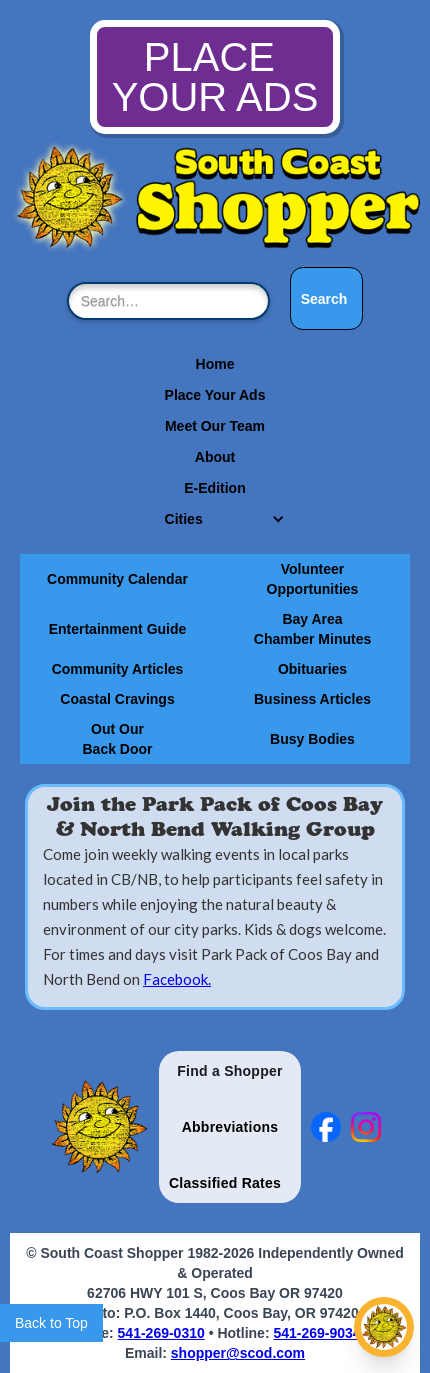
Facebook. (177, 979)
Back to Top (51, 1323)
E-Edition (214, 488)
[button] (215, 519)
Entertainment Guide (118, 629)
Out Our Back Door (117, 739)
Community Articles (118, 669)
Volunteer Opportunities (313, 579)
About (215, 457)
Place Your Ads (215, 395)
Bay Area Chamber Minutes (312, 629)
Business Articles (312, 699)
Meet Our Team (215, 426)
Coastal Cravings (117, 699)
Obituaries (312, 669)
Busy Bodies (312, 739)
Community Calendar (117, 579)
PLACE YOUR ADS (215, 77)
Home (215, 364)
